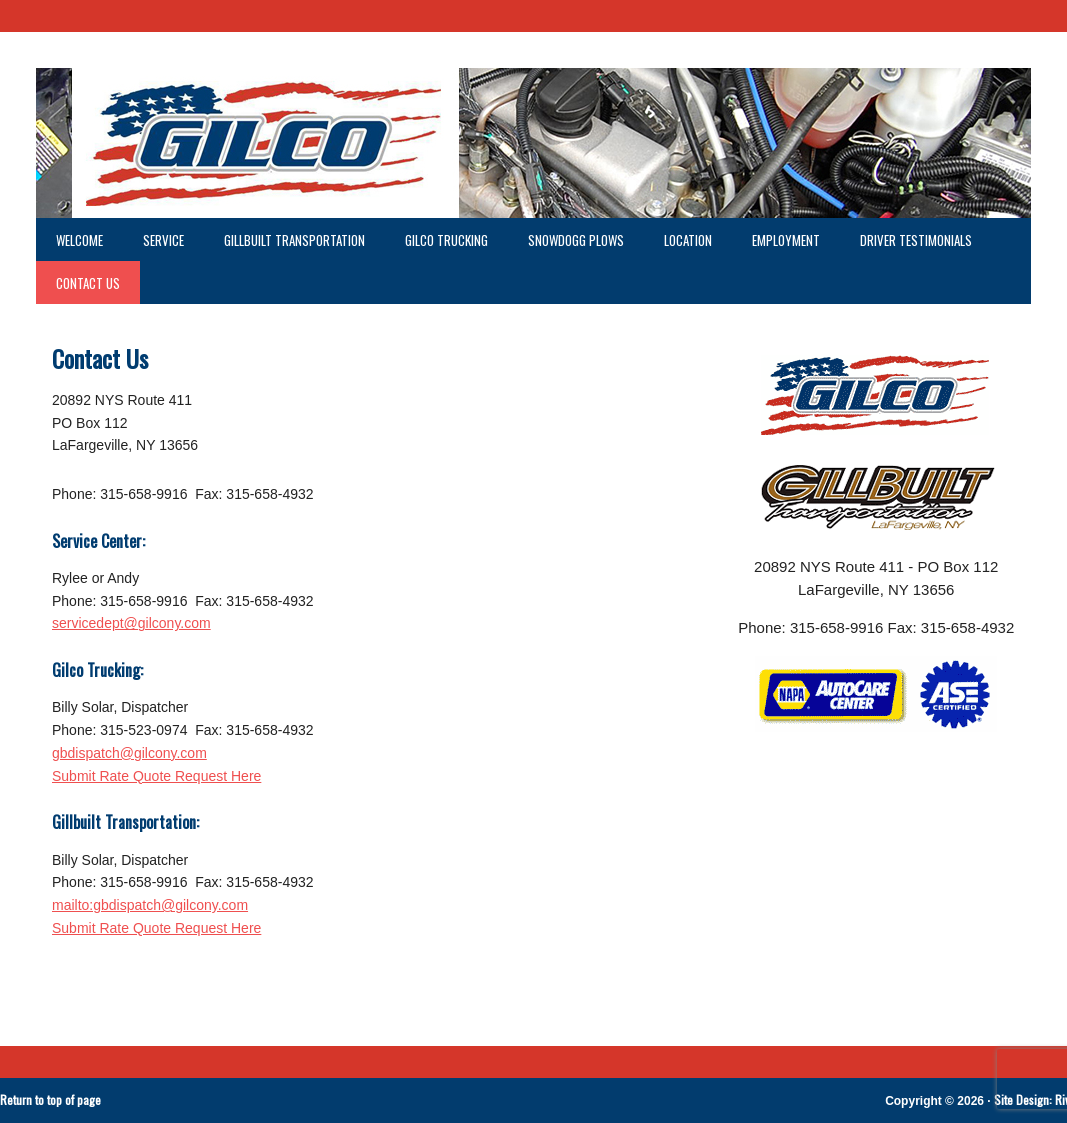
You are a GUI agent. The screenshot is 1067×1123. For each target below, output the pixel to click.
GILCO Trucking (446, 240)
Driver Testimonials (916, 240)
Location (688, 240)
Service (153, 240)
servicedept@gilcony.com (131, 623)
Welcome (79, 240)
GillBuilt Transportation (294, 240)
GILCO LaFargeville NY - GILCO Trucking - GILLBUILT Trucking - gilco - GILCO (533, 143)
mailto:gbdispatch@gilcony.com (150, 905)
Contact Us (88, 283)
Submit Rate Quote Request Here (156, 776)
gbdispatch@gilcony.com (129, 753)
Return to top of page (50, 1099)
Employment (776, 240)
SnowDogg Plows (576, 240)
